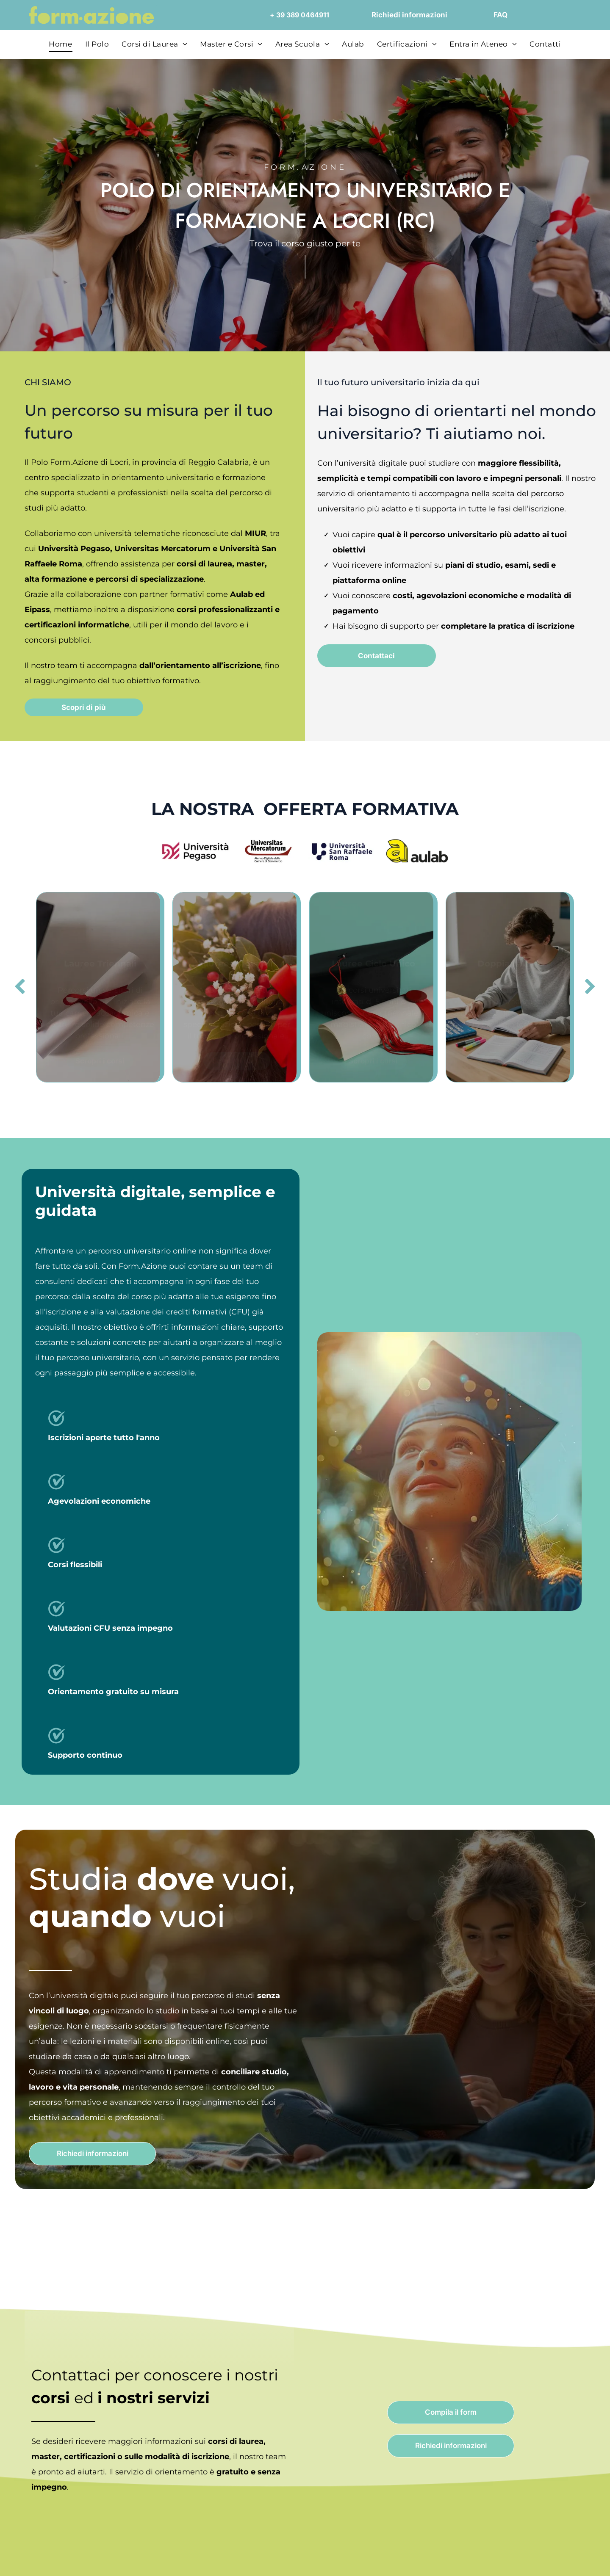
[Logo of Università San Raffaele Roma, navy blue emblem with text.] (342, 851)
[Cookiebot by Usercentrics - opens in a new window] (55, 2559)
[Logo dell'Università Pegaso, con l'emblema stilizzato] (193, 851)
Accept (539, 2445)
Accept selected (539, 2470)
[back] (20, 987)
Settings (431, 2559)
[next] (590, 987)
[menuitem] (60, 44)
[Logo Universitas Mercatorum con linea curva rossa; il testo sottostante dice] (267, 851)
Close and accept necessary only (539, 2494)
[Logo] (417, 851)
